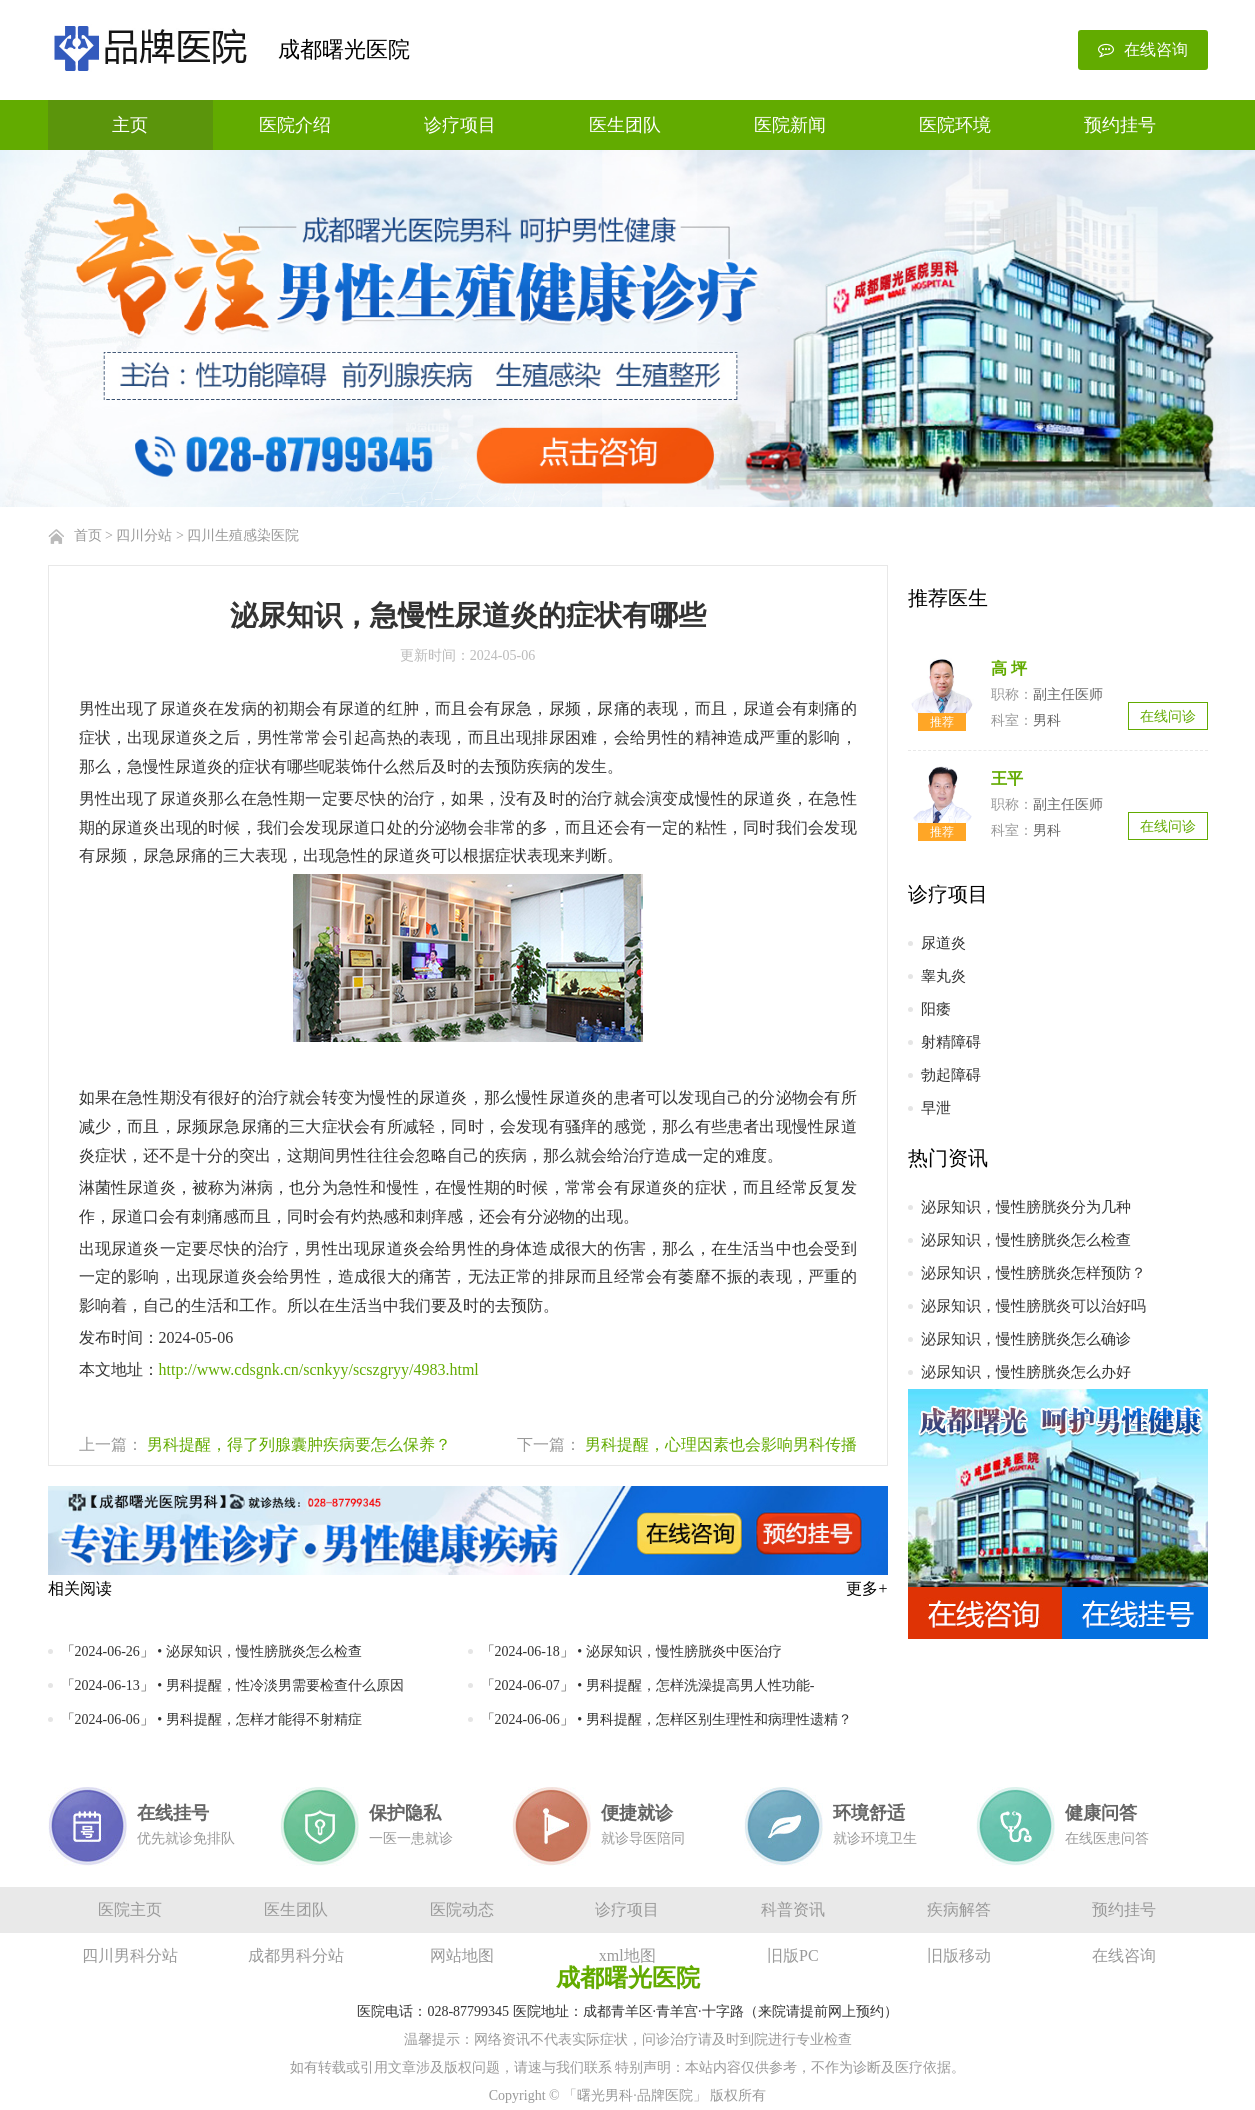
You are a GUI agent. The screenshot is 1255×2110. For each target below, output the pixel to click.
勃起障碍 (951, 1075)
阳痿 (936, 1009)
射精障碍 (951, 1042)
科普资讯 (793, 1909)
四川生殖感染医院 (243, 535)
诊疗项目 (460, 125)
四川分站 (144, 535)
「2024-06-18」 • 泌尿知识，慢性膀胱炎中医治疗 (631, 1651)
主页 (130, 125)
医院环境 (955, 125)
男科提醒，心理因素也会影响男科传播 (721, 1444)
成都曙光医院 (344, 49)
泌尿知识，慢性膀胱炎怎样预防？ (1033, 1273)
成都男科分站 (296, 1955)
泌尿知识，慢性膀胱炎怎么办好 (1026, 1372)
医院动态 (462, 1909)
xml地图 (627, 1955)
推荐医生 (948, 598)
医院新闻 (790, 125)
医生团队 (625, 125)
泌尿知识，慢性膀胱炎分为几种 (1026, 1207)
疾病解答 (959, 1909)
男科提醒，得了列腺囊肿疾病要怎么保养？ (299, 1444)
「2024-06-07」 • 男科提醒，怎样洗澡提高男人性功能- (648, 1685)
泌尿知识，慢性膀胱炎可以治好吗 (1033, 1306)
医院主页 (130, 1909)
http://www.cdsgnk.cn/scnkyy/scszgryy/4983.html (319, 1369)
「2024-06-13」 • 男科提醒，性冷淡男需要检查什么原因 (232, 1685)
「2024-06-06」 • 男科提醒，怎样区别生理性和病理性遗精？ (666, 1719)
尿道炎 (943, 943)
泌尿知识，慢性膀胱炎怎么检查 (1026, 1240)
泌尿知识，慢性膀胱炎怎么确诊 (1026, 1339)
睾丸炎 (943, 976)
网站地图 (462, 1955)
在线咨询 (1143, 49)
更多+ (866, 1588)
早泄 (936, 1108)
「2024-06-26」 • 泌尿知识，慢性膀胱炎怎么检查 (211, 1651)
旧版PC (793, 1955)
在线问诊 (1168, 716)
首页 (88, 535)
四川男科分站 (130, 1955)
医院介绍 (295, 125)
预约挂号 (1120, 125)
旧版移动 (959, 1955)
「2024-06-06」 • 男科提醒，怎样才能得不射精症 (211, 1719)
